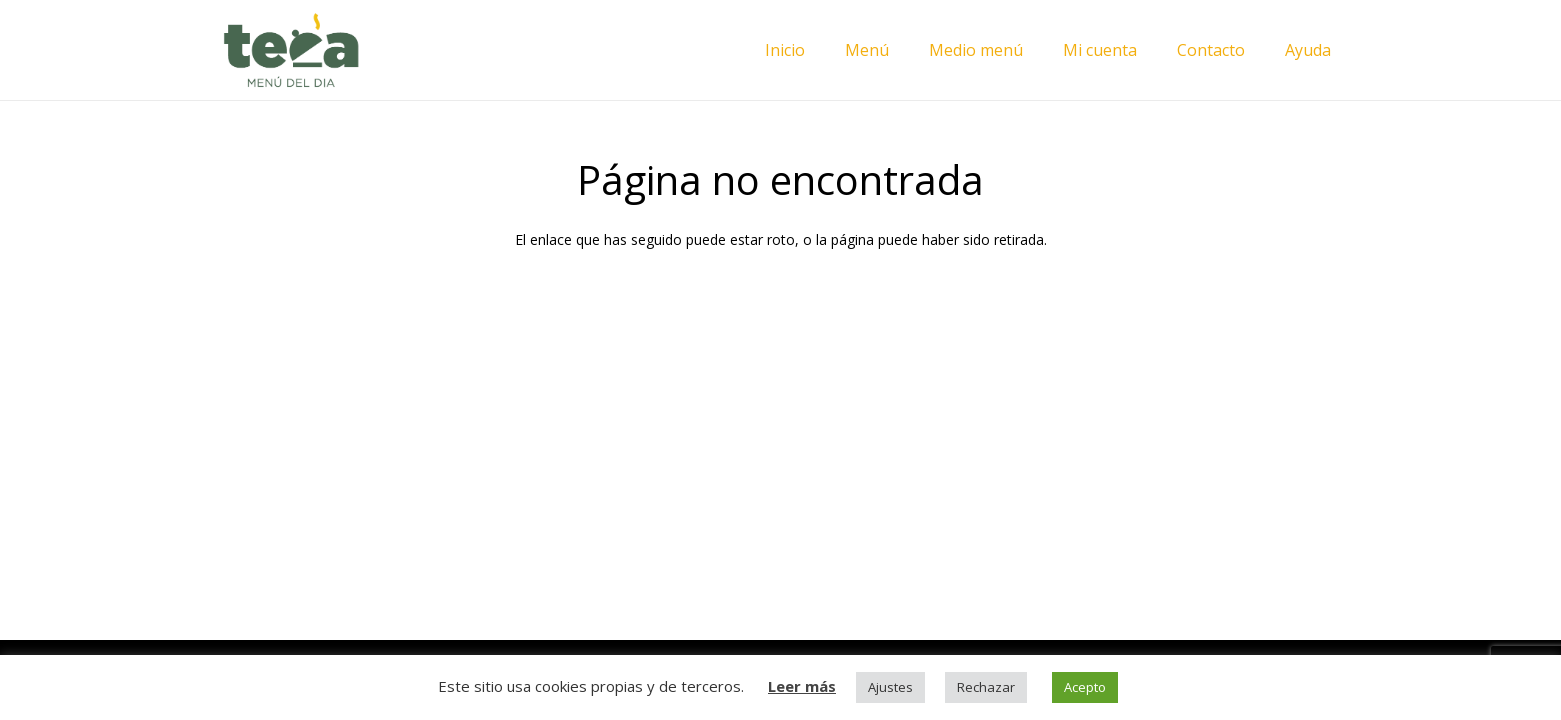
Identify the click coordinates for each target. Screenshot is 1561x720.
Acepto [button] (1085, 687)
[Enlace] (291, 50)
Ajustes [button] (890, 687)
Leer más (802, 686)
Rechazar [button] (986, 687)
